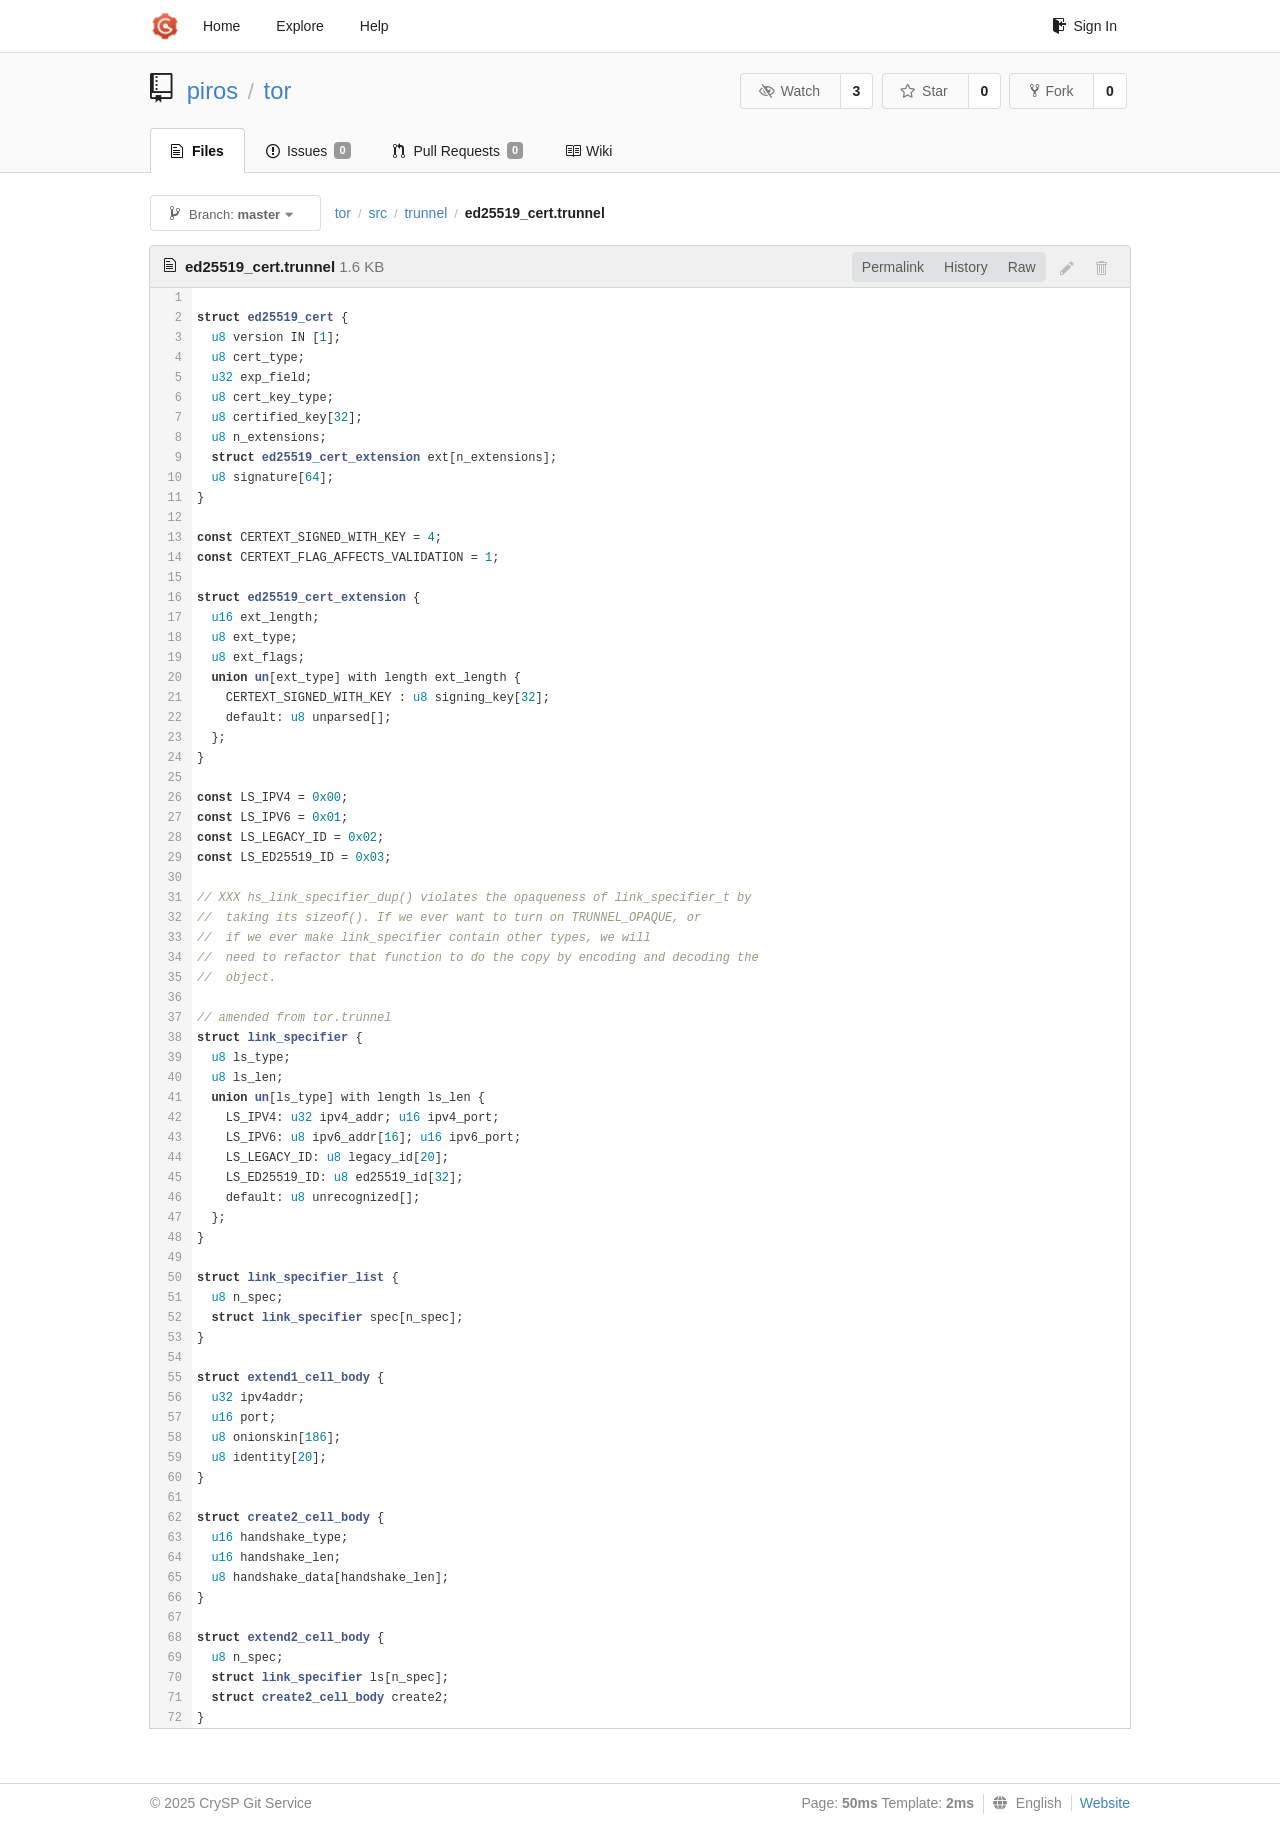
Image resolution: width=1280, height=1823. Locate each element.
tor (278, 90)
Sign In (1084, 26)
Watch (789, 91)
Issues (308, 151)
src (377, 213)
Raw (1022, 267)
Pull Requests (458, 151)
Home (221, 26)
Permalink (893, 267)
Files (197, 151)
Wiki (588, 151)
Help (374, 26)
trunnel (425, 213)
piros (213, 90)
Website (1105, 1803)
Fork (1051, 91)
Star (924, 91)
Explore (299, 26)
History (966, 267)
